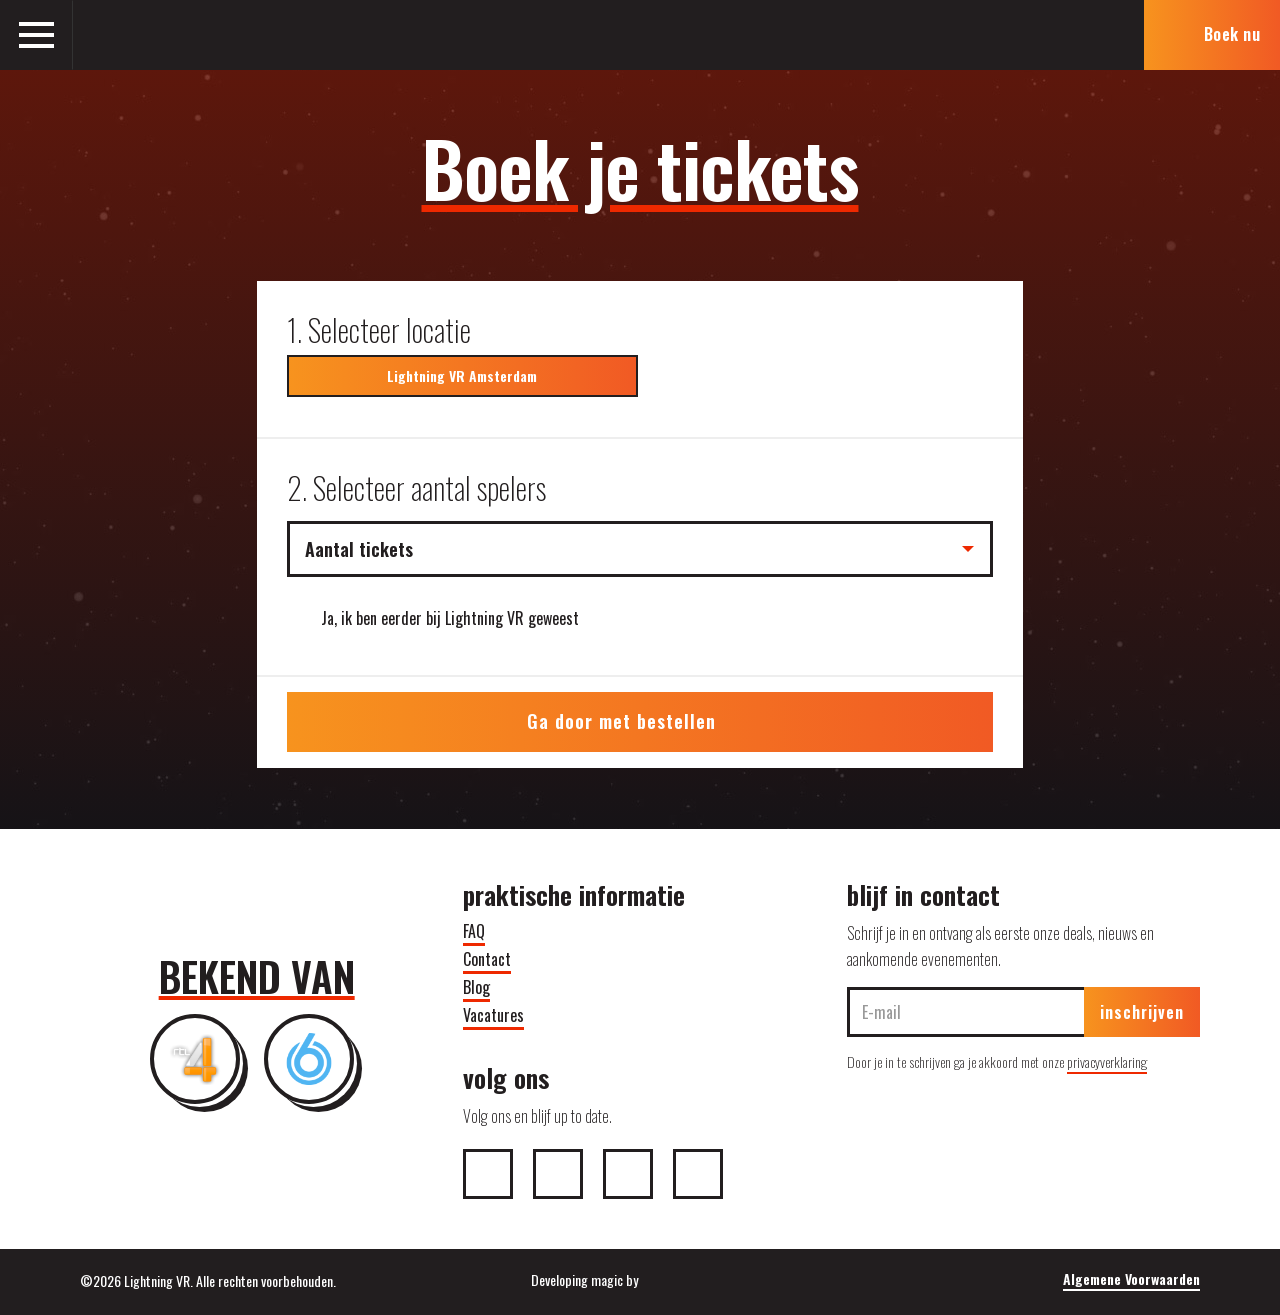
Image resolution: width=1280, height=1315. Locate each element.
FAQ (474, 931)
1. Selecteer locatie (379, 329)
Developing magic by (640, 1279)
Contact (487, 959)
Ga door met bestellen (639, 721)
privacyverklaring (1107, 1061)
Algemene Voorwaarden (1131, 1279)
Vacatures (493, 1015)
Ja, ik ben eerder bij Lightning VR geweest (450, 618)
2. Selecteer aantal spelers (416, 487)
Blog (476, 987)
